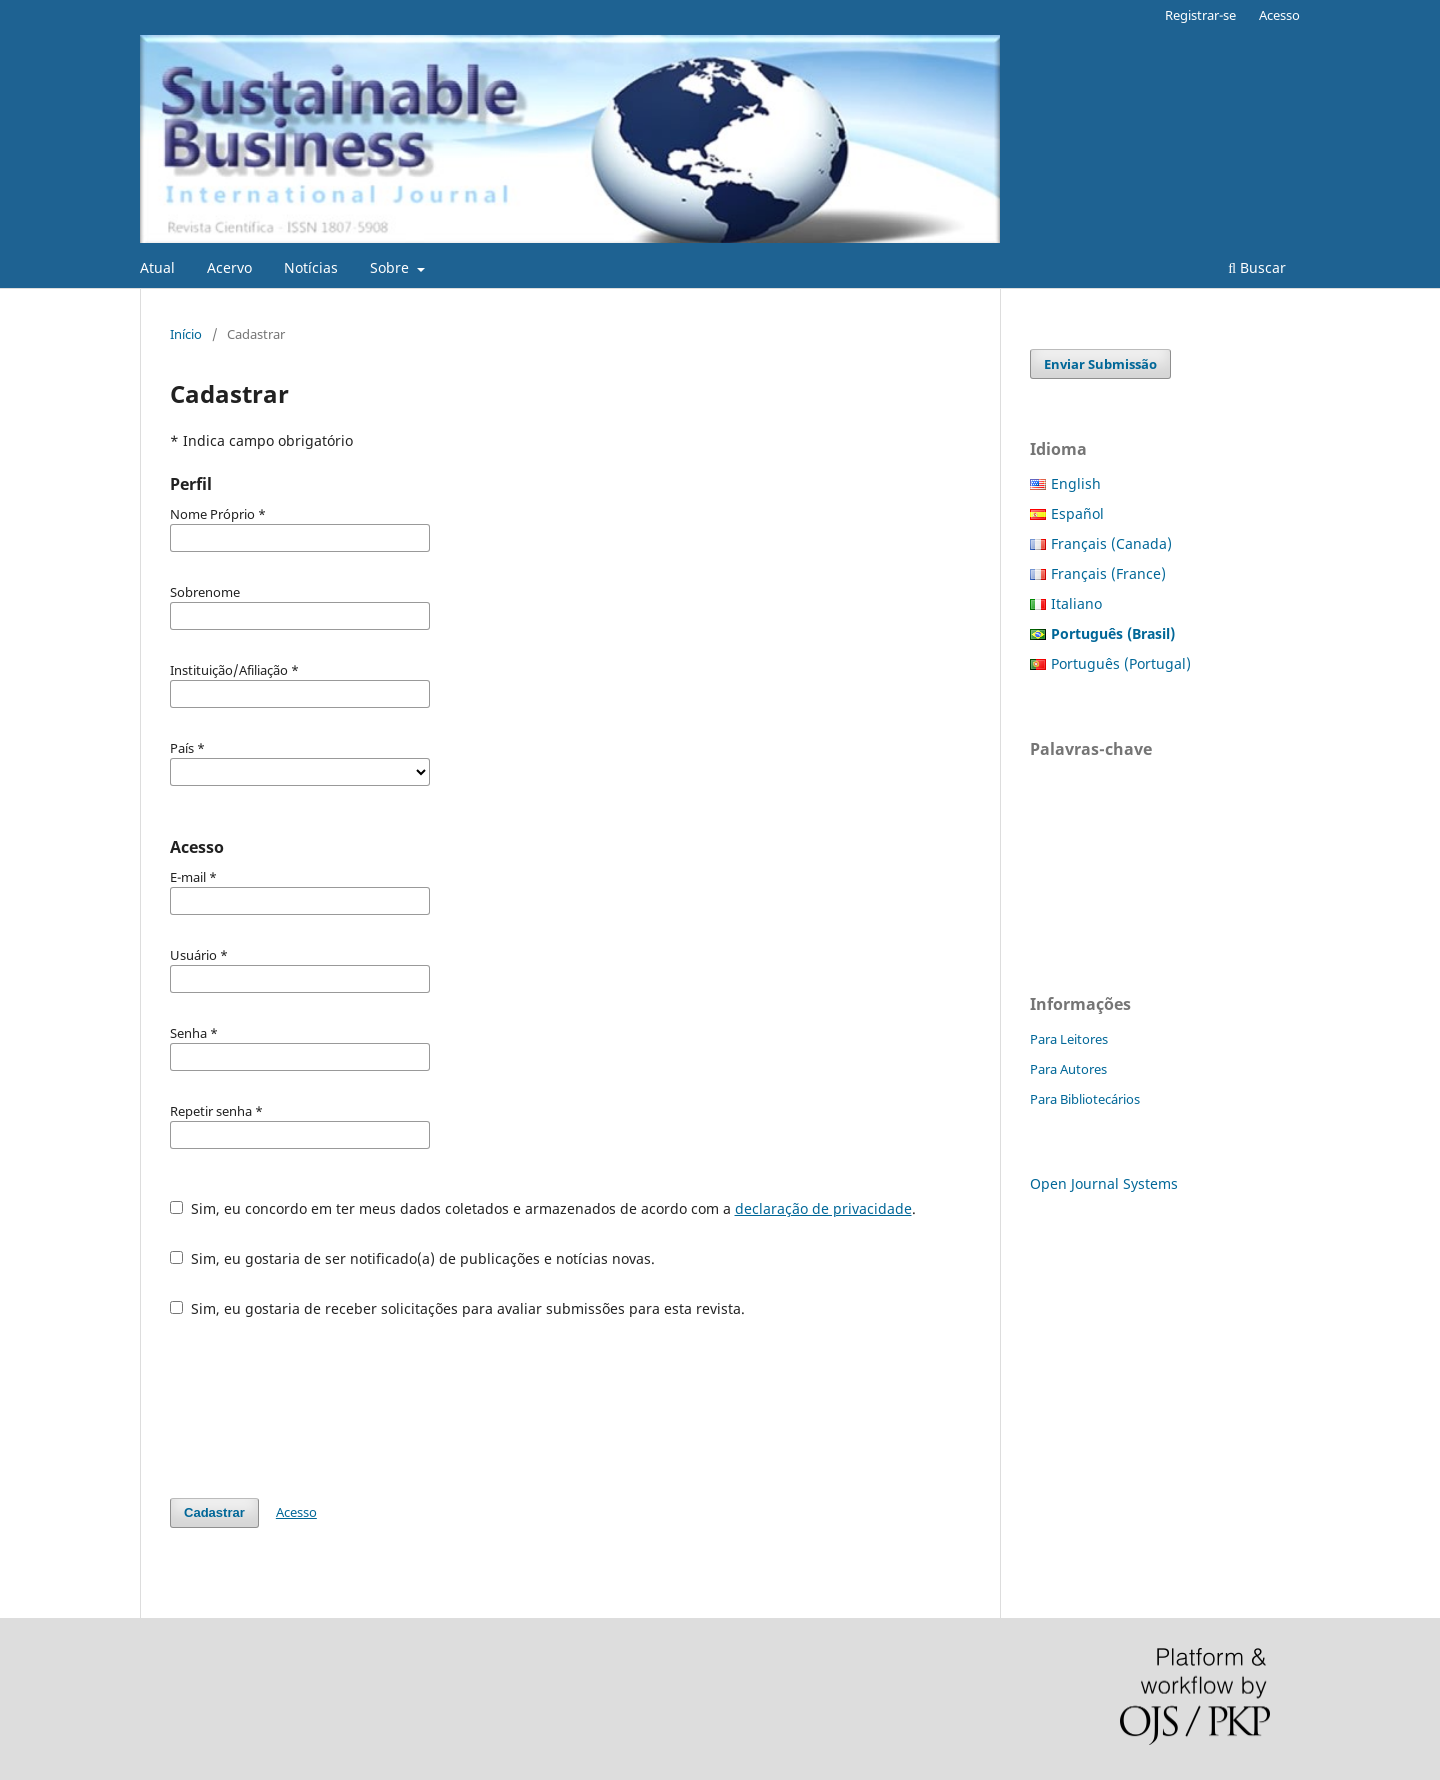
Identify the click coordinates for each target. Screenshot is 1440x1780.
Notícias (311, 267)
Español (1077, 513)
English (1076, 483)
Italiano (1076, 603)
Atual (157, 267)
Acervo (229, 267)
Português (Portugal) (1121, 663)
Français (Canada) (1111, 543)
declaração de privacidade (823, 1208)
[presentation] (322, 1408)
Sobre (391, 267)
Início (186, 334)
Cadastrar (214, 1512)
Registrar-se (1200, 15)
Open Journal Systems (1104, 1183)
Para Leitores (1069, 1039)
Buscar (1257, 267)
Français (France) (1108, 573)
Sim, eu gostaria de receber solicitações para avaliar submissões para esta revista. (457, 1308)
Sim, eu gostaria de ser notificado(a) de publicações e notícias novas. (412, 1258)
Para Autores (1068, 1069)
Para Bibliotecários (1085, 1099)
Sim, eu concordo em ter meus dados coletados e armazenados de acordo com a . (543, 1208)
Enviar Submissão (1100, 364)
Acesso (1279, 15)
